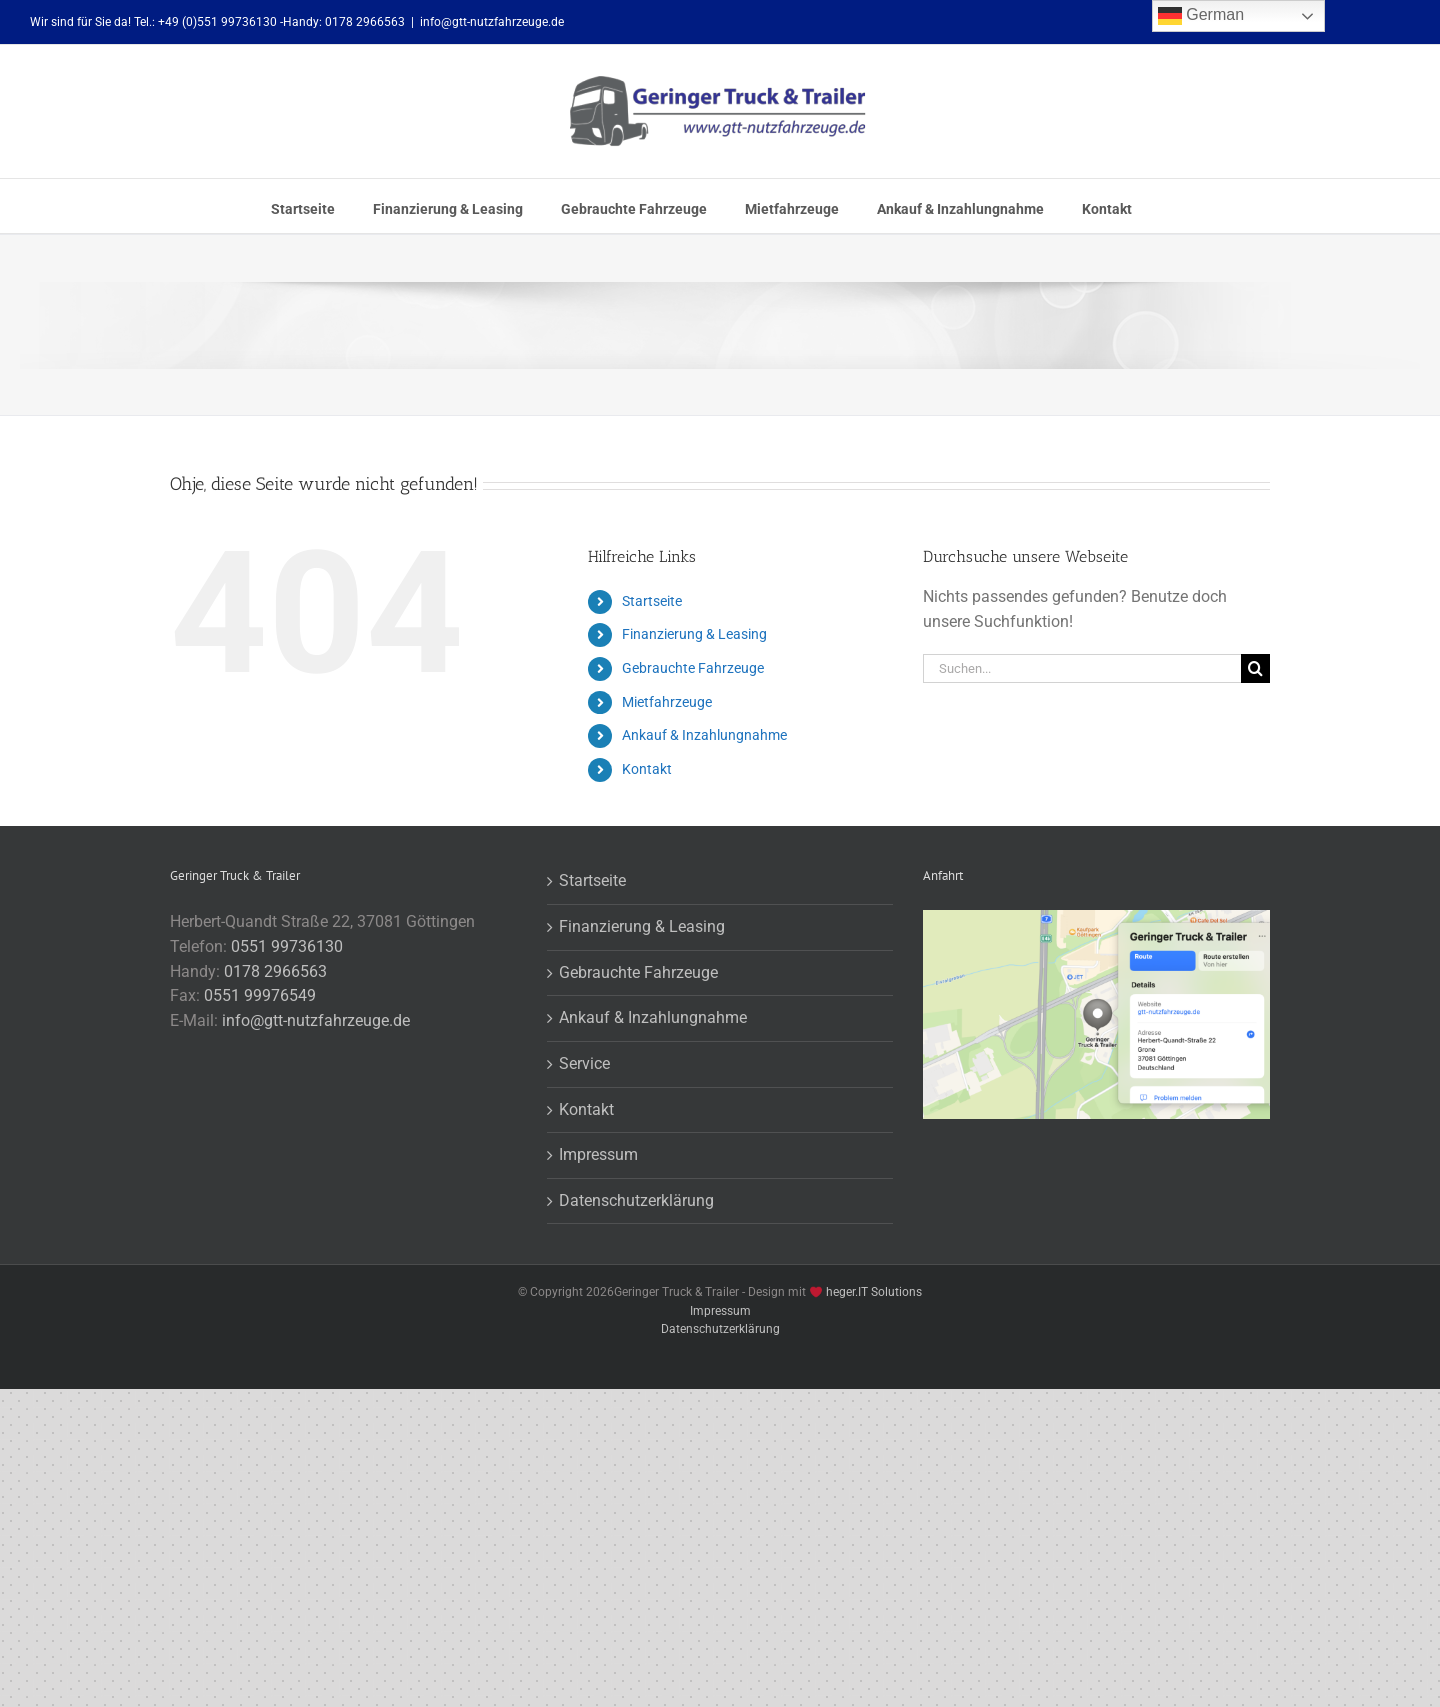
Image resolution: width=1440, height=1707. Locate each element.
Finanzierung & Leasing (694, 634)
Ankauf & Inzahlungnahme (704, 735)
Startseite (652, 601)
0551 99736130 (287, 946)
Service (584, 1063)
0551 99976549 (260, 995)
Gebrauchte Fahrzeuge (693, 668)
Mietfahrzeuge (667, 702)
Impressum (598, 1154)
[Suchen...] (1082, 668)
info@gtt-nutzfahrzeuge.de (492, 22)
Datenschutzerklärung (636, 1200)
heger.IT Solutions (874, 1292)
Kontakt (647, 769)
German (1201, 16)
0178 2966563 (275, 971)
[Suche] (1255, 668)
